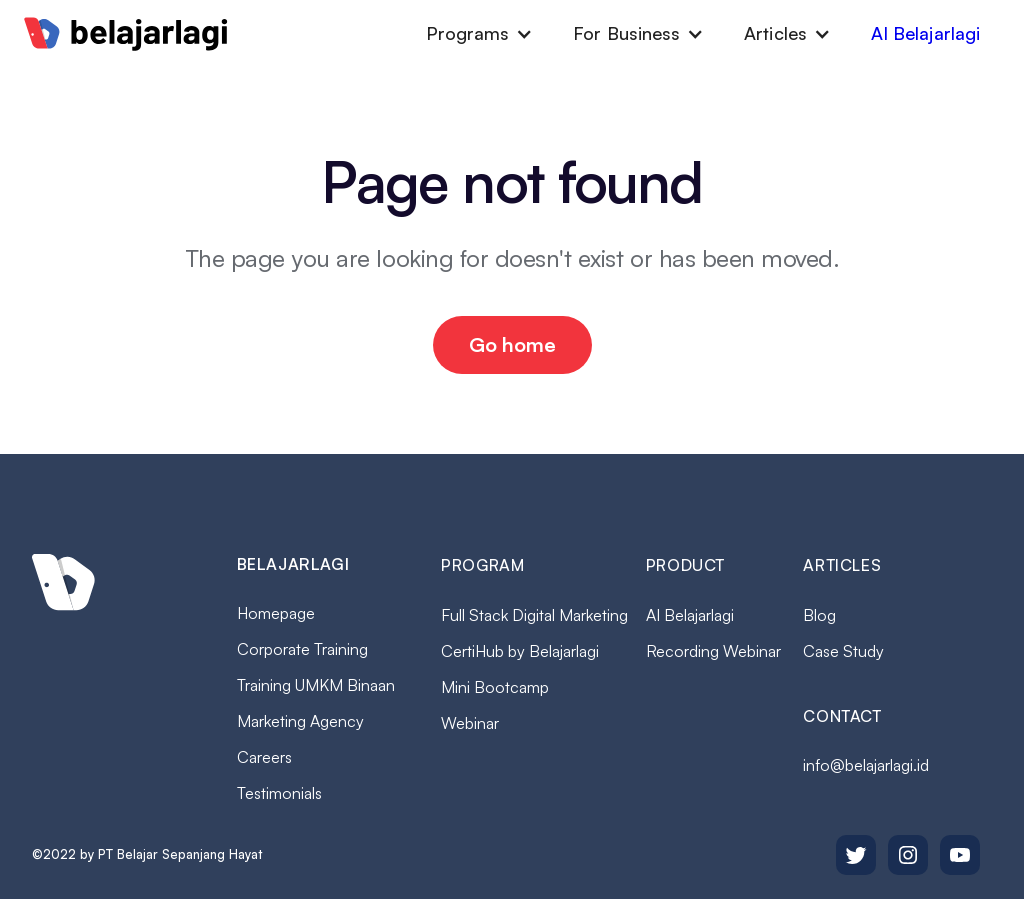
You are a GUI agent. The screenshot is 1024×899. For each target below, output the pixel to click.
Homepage (276, 613)
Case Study (843, 651)
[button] (480, 33)
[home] (126, 34)
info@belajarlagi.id (866, 765)
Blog (819, 615)
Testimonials (279, 793)
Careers (264, 757)
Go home (512, 344)
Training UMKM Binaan (316, 685)
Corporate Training (302, 649)
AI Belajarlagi (925, 33)
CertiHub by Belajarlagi (520, 651)
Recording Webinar (713, 651)
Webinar (470, 723)
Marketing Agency (300, 721)
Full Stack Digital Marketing (534, 615)
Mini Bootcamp (495, 687)
